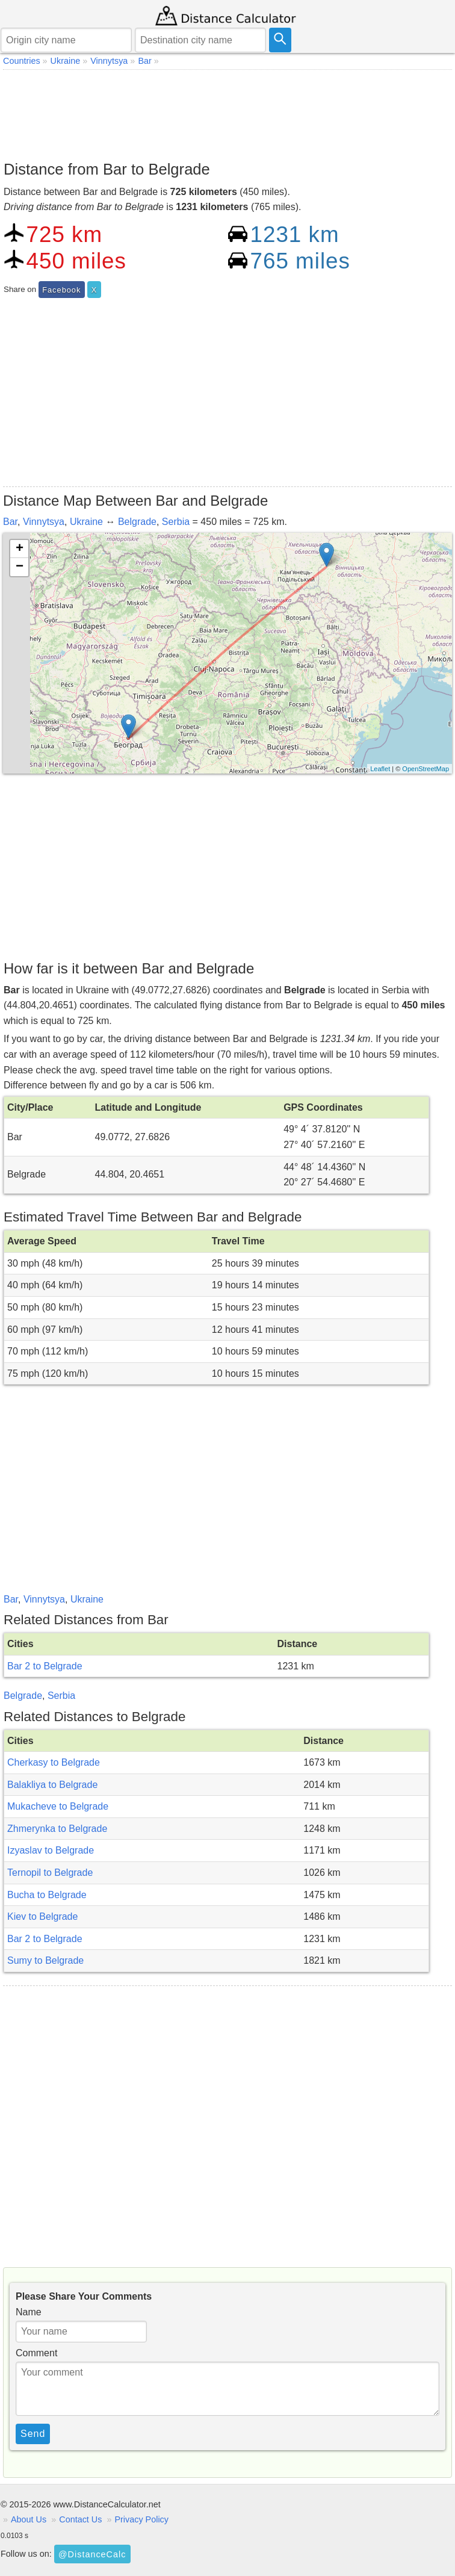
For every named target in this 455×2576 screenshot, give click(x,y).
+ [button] (19, 549)
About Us (28, 2519)
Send (32, 2434)
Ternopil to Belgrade (50, 1872)
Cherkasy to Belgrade (53, 1762)
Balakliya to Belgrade (52, 1785)
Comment (36, 2353)
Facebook (61, 289)
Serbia (176, 522)
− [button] (19, 567)
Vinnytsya (43, 522)
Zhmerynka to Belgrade (57, 1828)
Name (29, 2312)
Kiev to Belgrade (42, 1916)
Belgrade (137, 522)
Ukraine (86, 522)
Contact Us (80, 2519)
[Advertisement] (227, 112)
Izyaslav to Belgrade (50, 1850)
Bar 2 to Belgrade (44, 1666)
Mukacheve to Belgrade (57, 1806)
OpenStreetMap (425, 768)
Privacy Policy (141, 2519)
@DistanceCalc (92, 2554)
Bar (10, 522)
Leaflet (380, 768)
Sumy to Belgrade (45, 1960)
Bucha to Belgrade (47, 1895)
